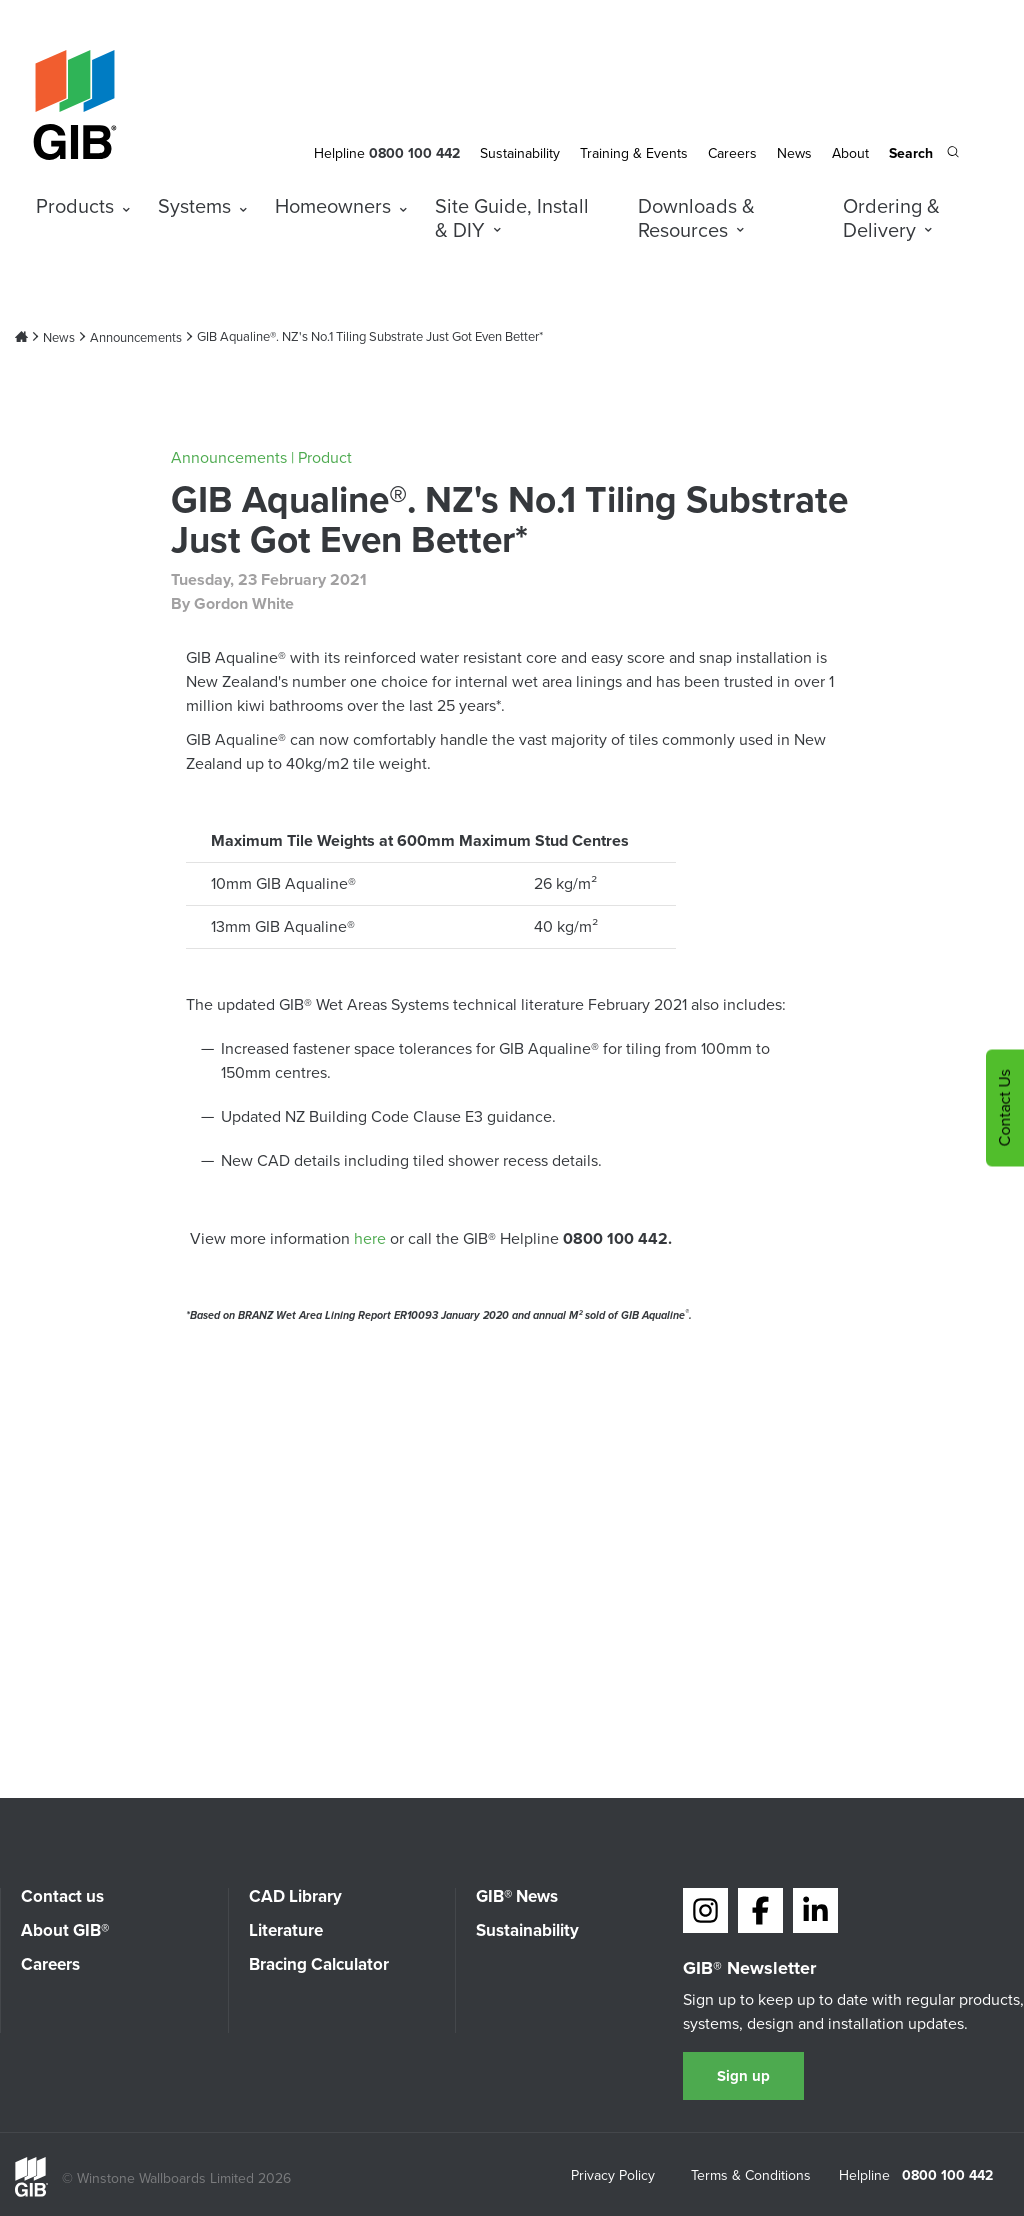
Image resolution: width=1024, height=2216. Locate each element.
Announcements (136, 338)
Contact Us (1004, 1108)
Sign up (743, 2076)
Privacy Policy (613, 2177)
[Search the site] (924, 155)
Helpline (339, 153)
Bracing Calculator (319, 1964)
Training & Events (634, 153)
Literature (286, 1930)
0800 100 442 (947, 2176)
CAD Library (295, 1896)
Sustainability (520, 153)
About (850, 153)
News (794, 153)
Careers (732, 153)
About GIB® (65, 1930)
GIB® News (517, 1896)
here (372, 1238)
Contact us (62, 1896)
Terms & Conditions (751, 2177)
